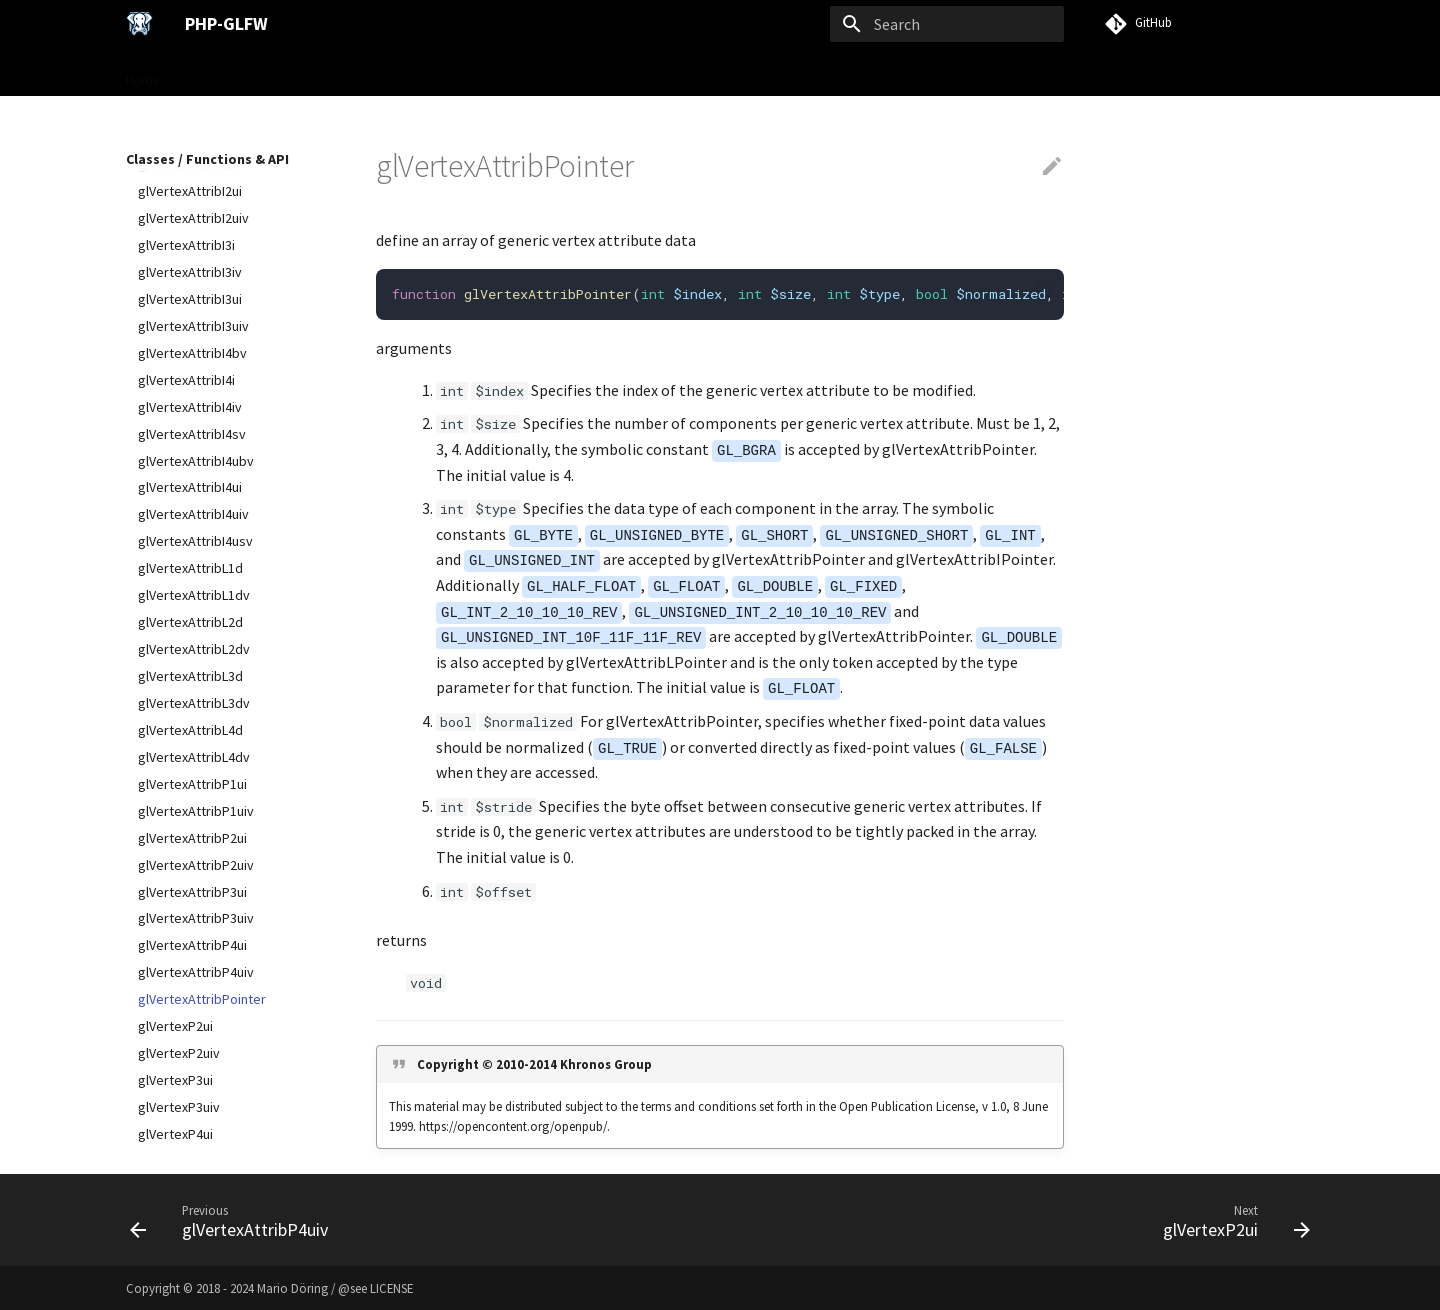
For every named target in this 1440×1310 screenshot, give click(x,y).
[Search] (947, 24)
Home (143, 73)
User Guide (343, 73)
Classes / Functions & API (475, 73)
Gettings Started (235, 73)
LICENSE (391, 1288)
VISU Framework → (712, 73)
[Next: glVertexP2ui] (1230, 1220)
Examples (602, 73)
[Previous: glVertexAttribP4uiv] (235, 1220)
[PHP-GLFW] (139, 24)
